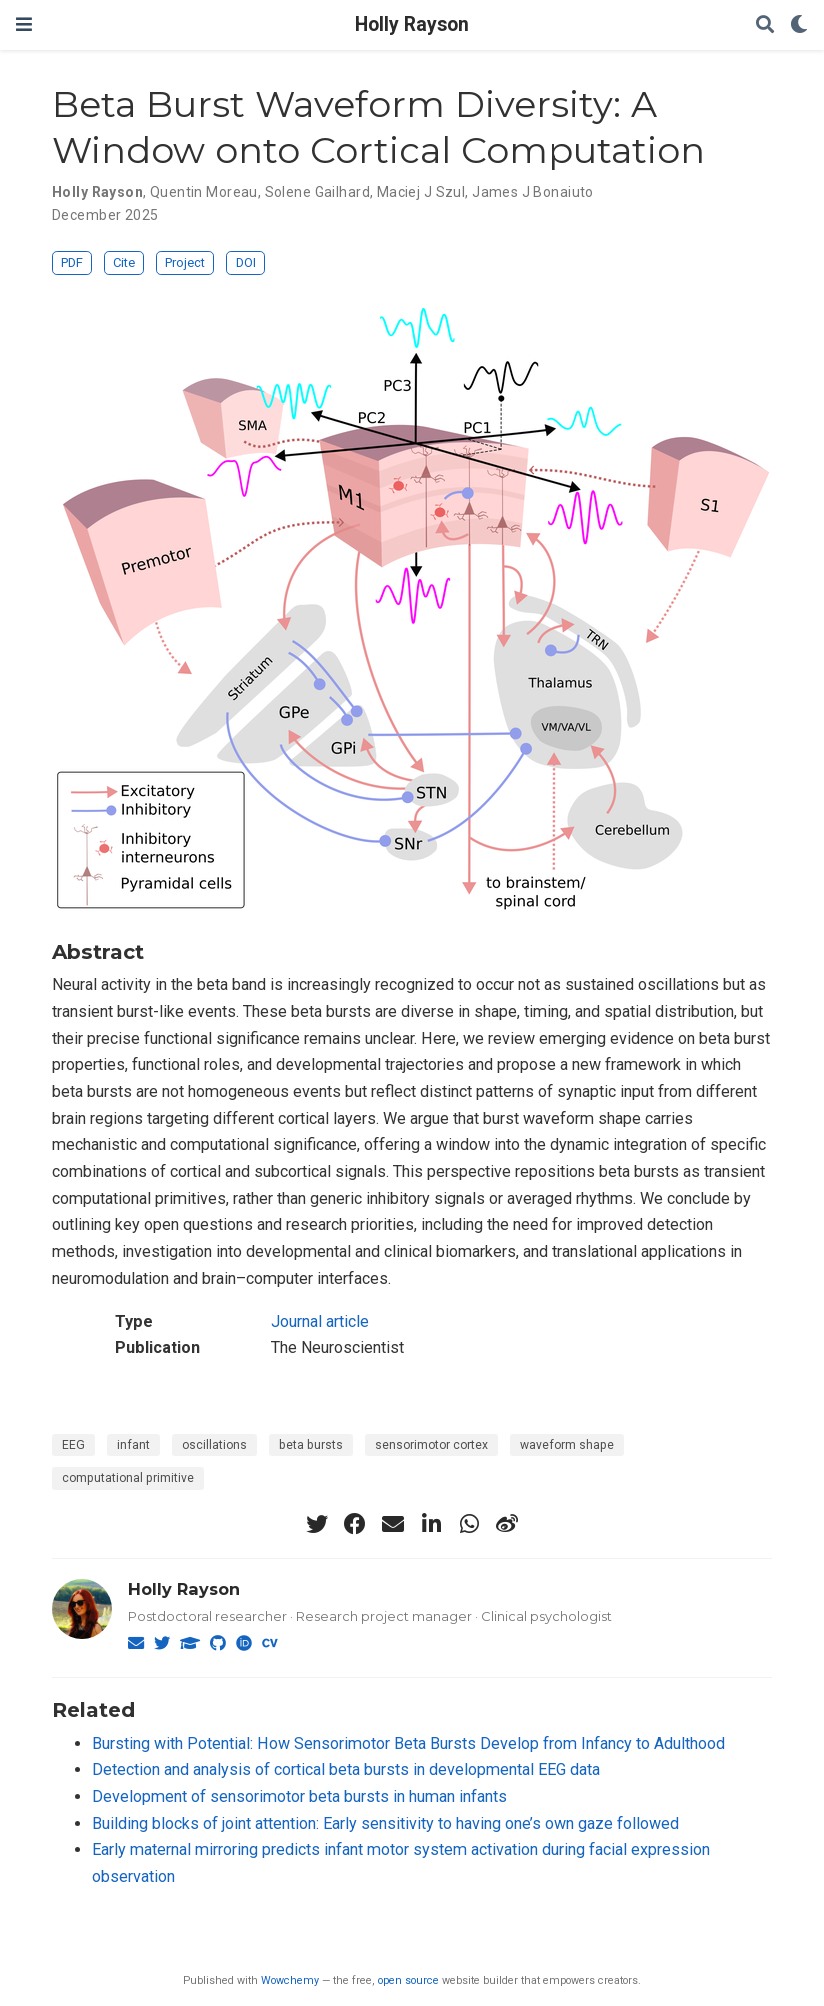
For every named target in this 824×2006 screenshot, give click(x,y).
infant (133, 1445)
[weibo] (507, 1524)
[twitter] (317, 1524)
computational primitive (128, 1478)
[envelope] (393, 1524)
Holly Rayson (412, 24)
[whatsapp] (469, 1524)
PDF (72, 262)
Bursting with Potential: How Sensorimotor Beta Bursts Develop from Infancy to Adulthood (408, 1743)
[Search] (765, 25)
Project (185, 262)
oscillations (214, 1445)
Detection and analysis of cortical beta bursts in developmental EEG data (346, 1769)
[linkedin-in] (431, 1524)
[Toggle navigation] (24, 24)
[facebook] (355, 1524)
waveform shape (567, 1445)
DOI (246, 262)
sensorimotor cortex (431, 1445)
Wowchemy (290, 1980)
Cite (124, 262)
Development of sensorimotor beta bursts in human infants (299, 1796)
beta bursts (311, 1445)
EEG (73, 1445)
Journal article (320, 1321)
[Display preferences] (799, 25)
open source (408, 1980)
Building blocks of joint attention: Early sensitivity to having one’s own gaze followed (385, 1823)
